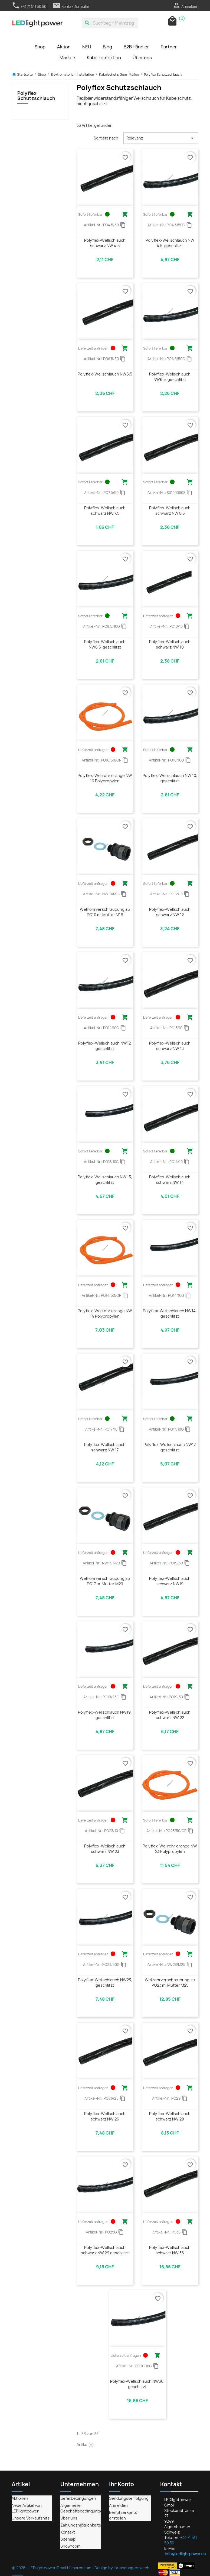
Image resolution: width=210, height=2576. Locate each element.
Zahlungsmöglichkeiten (82, 2525)
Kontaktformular (71, 6)
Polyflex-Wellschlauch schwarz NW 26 (105, 2116)
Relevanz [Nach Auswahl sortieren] (160, 138)
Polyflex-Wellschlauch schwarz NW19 (170, 1581)
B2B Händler (136, 47)
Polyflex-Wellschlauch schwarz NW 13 (170, 1046)
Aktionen (20, 2498)
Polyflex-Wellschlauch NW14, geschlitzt (170, 1313)
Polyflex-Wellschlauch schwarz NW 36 (170, 2250)
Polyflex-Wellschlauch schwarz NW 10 (170, 644)
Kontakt (67, 2532)
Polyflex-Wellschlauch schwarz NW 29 (170, 2116)
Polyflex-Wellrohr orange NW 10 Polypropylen (105, 778)
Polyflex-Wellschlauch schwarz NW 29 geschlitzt (105, 2250)
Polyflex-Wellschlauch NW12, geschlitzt (105, 1046)
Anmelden (118, 2505)
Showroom (70, 2546)
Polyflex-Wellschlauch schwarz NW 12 (170, 912)
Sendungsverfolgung (129, 2498)
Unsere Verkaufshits (31, 2518)
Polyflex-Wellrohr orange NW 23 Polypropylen (170, 1848)
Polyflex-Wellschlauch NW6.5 (105, 374)
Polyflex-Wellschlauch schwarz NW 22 (170, 1715)
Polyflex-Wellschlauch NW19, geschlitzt (105, 1715)
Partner (169, 47)
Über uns (142, 58)
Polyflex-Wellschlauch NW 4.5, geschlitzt (170, 243)
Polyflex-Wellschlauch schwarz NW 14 (170, 1179)
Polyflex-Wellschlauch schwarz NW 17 (105, 1447)
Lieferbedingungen (78, 2498)
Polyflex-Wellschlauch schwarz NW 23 (105, 1848)
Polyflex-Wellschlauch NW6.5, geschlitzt (170, 376)
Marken (67, 58)
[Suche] (110, 23)
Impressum (81, 2567)
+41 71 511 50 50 (29, 6)
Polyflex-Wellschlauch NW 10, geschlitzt (170, 778)
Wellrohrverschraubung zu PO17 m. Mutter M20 (105, 1581)
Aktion (64, 47)
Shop (40, 47)
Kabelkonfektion (104, 58)
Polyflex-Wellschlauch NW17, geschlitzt (169, 1447)
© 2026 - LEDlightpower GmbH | (41, 2567)
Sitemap (68, 2539)
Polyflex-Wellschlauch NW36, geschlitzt (137, 2384)
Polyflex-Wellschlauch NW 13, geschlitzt (105, 1179)
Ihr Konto (121, 2484)
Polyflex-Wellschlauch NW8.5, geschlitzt (105, 644)
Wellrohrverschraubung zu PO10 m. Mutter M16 (105, 912)
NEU (86, 47)
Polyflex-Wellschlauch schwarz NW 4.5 (105, 243)
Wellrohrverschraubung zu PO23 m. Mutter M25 (170, 1982)
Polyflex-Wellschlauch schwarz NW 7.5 (105, 510)
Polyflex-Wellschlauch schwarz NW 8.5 (170, 510)
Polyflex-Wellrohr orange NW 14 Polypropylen (105, 1313)
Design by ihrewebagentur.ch (121, 2567)
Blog (107, 47)
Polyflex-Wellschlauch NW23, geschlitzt (105, 1982)
